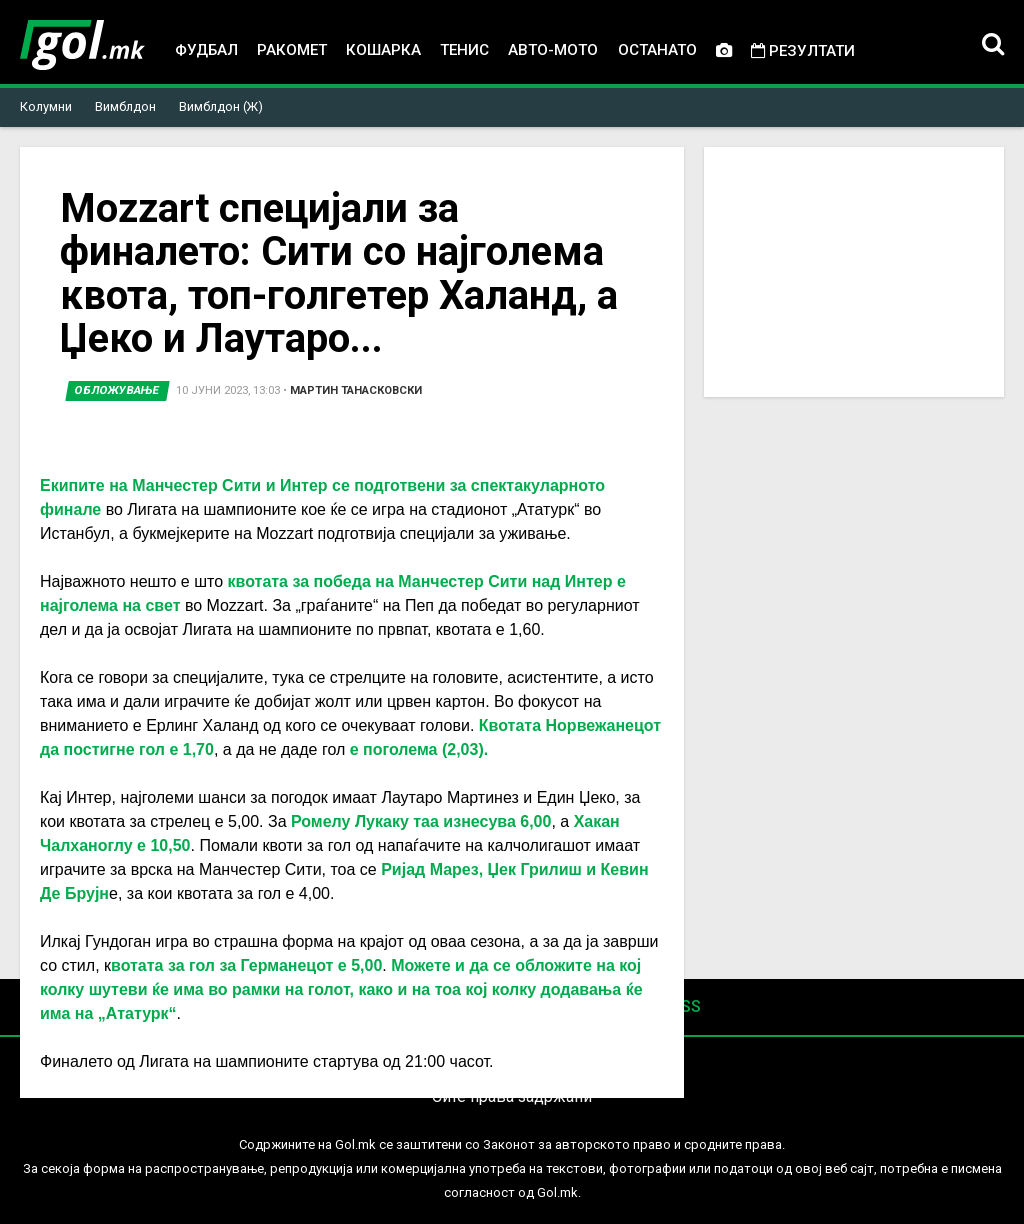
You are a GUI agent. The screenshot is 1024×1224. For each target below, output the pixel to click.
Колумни (46, 106)
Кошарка (383, 50)
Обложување (117, 390)
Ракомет (292, 50)
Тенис (464, 50)
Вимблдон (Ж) (221, 106)
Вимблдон (125, 106)
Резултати (803, 51)
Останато (657, 50)
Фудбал (206, 50)
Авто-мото (553, 50)
